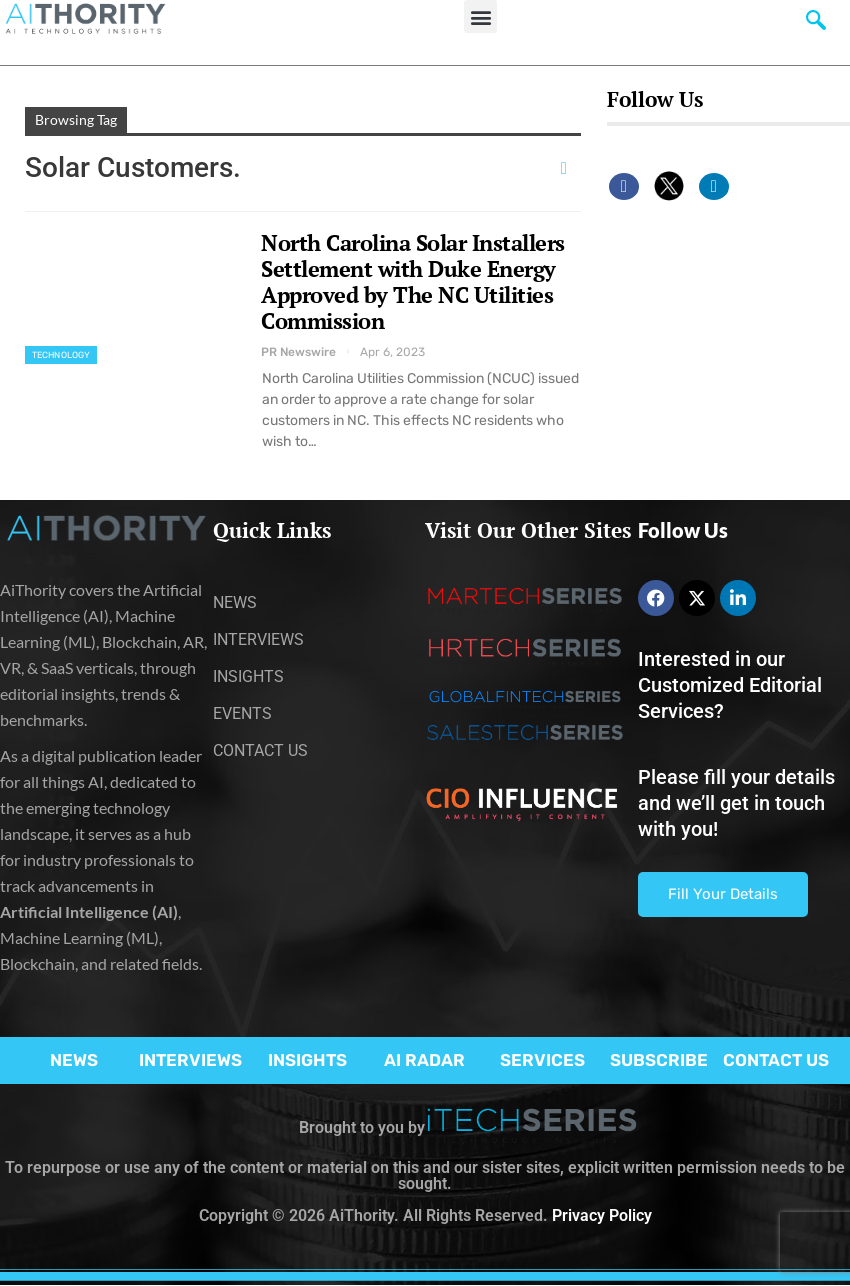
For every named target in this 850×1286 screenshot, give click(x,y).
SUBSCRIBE (659, 1060)
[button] (480, 16)
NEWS (74, 1060)
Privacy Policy (602, 1215)
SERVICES (542, 1060)
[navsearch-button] (816, 25)
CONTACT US (776, 1060)
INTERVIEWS (190, 1060)
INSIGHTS (307, 1060)
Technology (61, 355)
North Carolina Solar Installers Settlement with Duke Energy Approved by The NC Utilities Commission (413, 281)
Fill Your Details (723, 894)
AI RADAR (424, 1060)
